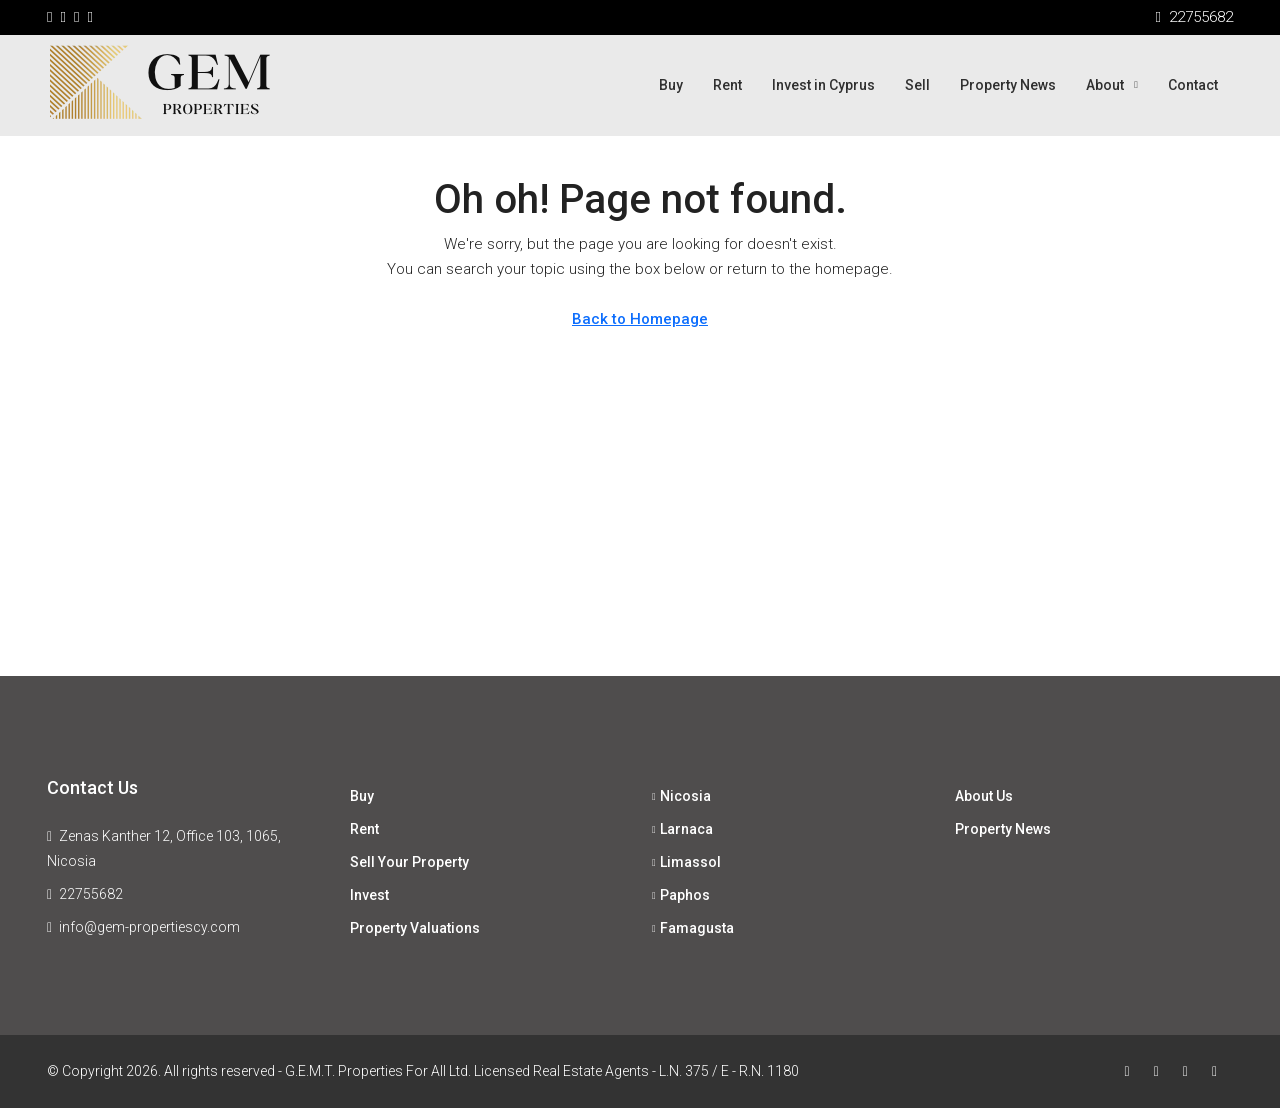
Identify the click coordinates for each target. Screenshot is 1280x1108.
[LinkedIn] (1218, 1071)
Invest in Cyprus (823, 85)
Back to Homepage (640, 319)
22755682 (91, 894)
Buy (671, 85)
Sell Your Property (409, 862)
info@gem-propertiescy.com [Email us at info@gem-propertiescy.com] (149, 927)
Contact (1193, 85)
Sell (917, 85)
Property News (1008, 85)
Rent (727, 85)
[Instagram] (1189, 1071)
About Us (984, 796)
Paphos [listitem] (681, 895)
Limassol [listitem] (686, 862)
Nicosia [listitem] (681, 796)
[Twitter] (1160, 1071)
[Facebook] (1131, 1071)
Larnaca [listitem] (682, 829)
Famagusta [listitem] (693, 928)
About (1105, 85)
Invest (369, 895)
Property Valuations (415, 928)
